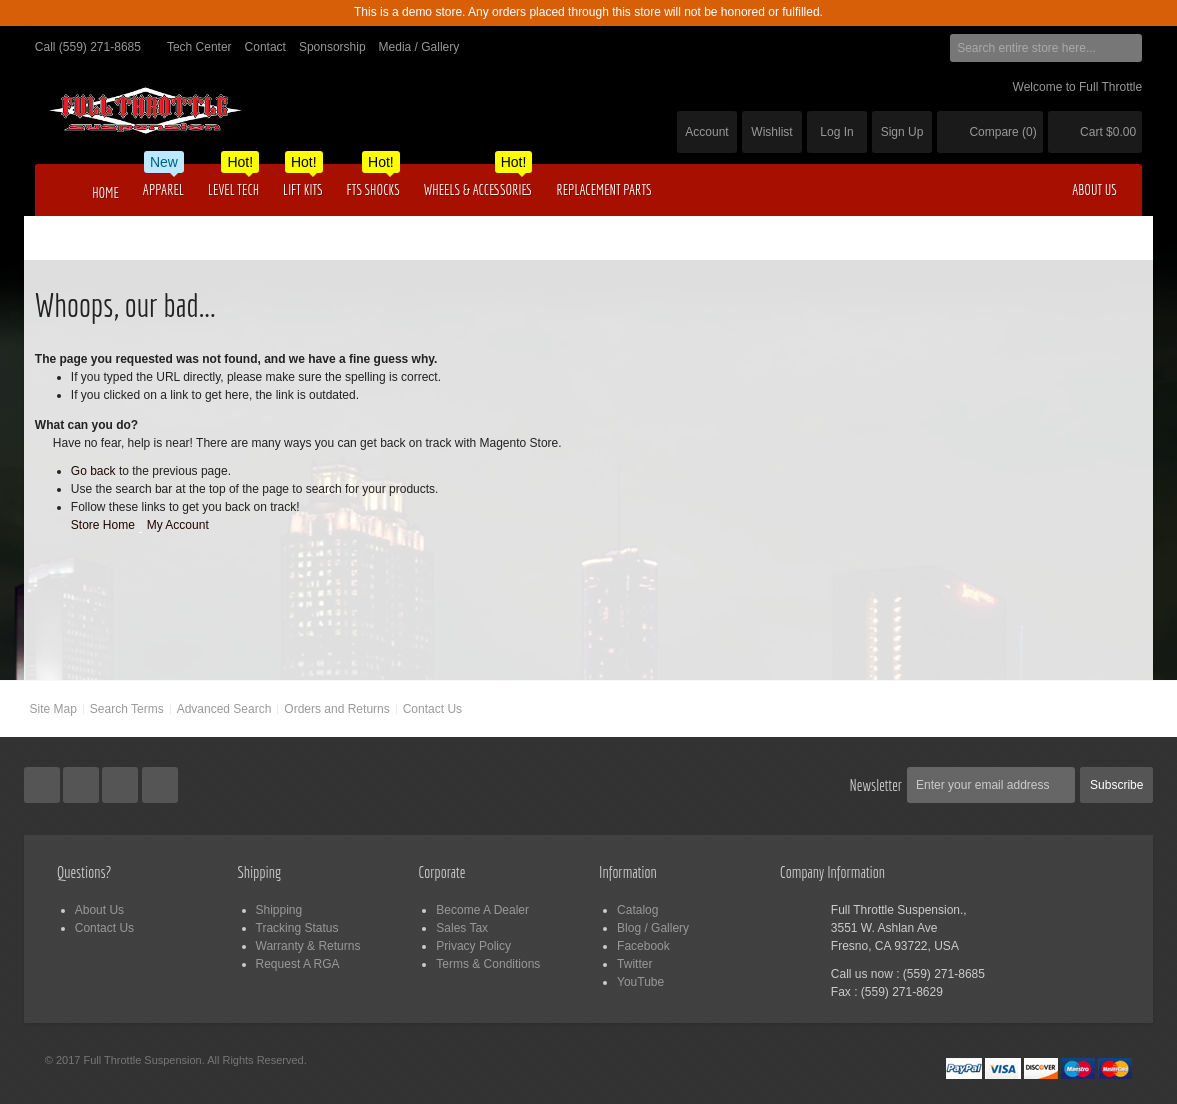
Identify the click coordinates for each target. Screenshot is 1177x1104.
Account (706, 132)
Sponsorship (332, 47)
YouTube (640, 982)
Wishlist (771, 132)
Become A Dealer (482, 910)
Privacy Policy (473, 946)
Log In (836, 132)
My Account (178, 525)
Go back (93, 471)
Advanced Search (224, 709)
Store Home (103, 525)
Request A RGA (298, 964)
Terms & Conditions (488, 964)
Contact (265, 47)
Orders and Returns (336, 709)
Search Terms (127, 709)
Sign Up (902, 132)
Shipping (279, 910)
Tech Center (199, 47)
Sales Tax (462, 928)
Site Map (53, 709)
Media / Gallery (419, 47)
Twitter (634, 964)
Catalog (637, 910)
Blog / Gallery (653, 928)
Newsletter (876, 785)
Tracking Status (297, 928)
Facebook (643, 946)
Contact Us (432, 709)
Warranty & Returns (308, 946)
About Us (99, 910)
